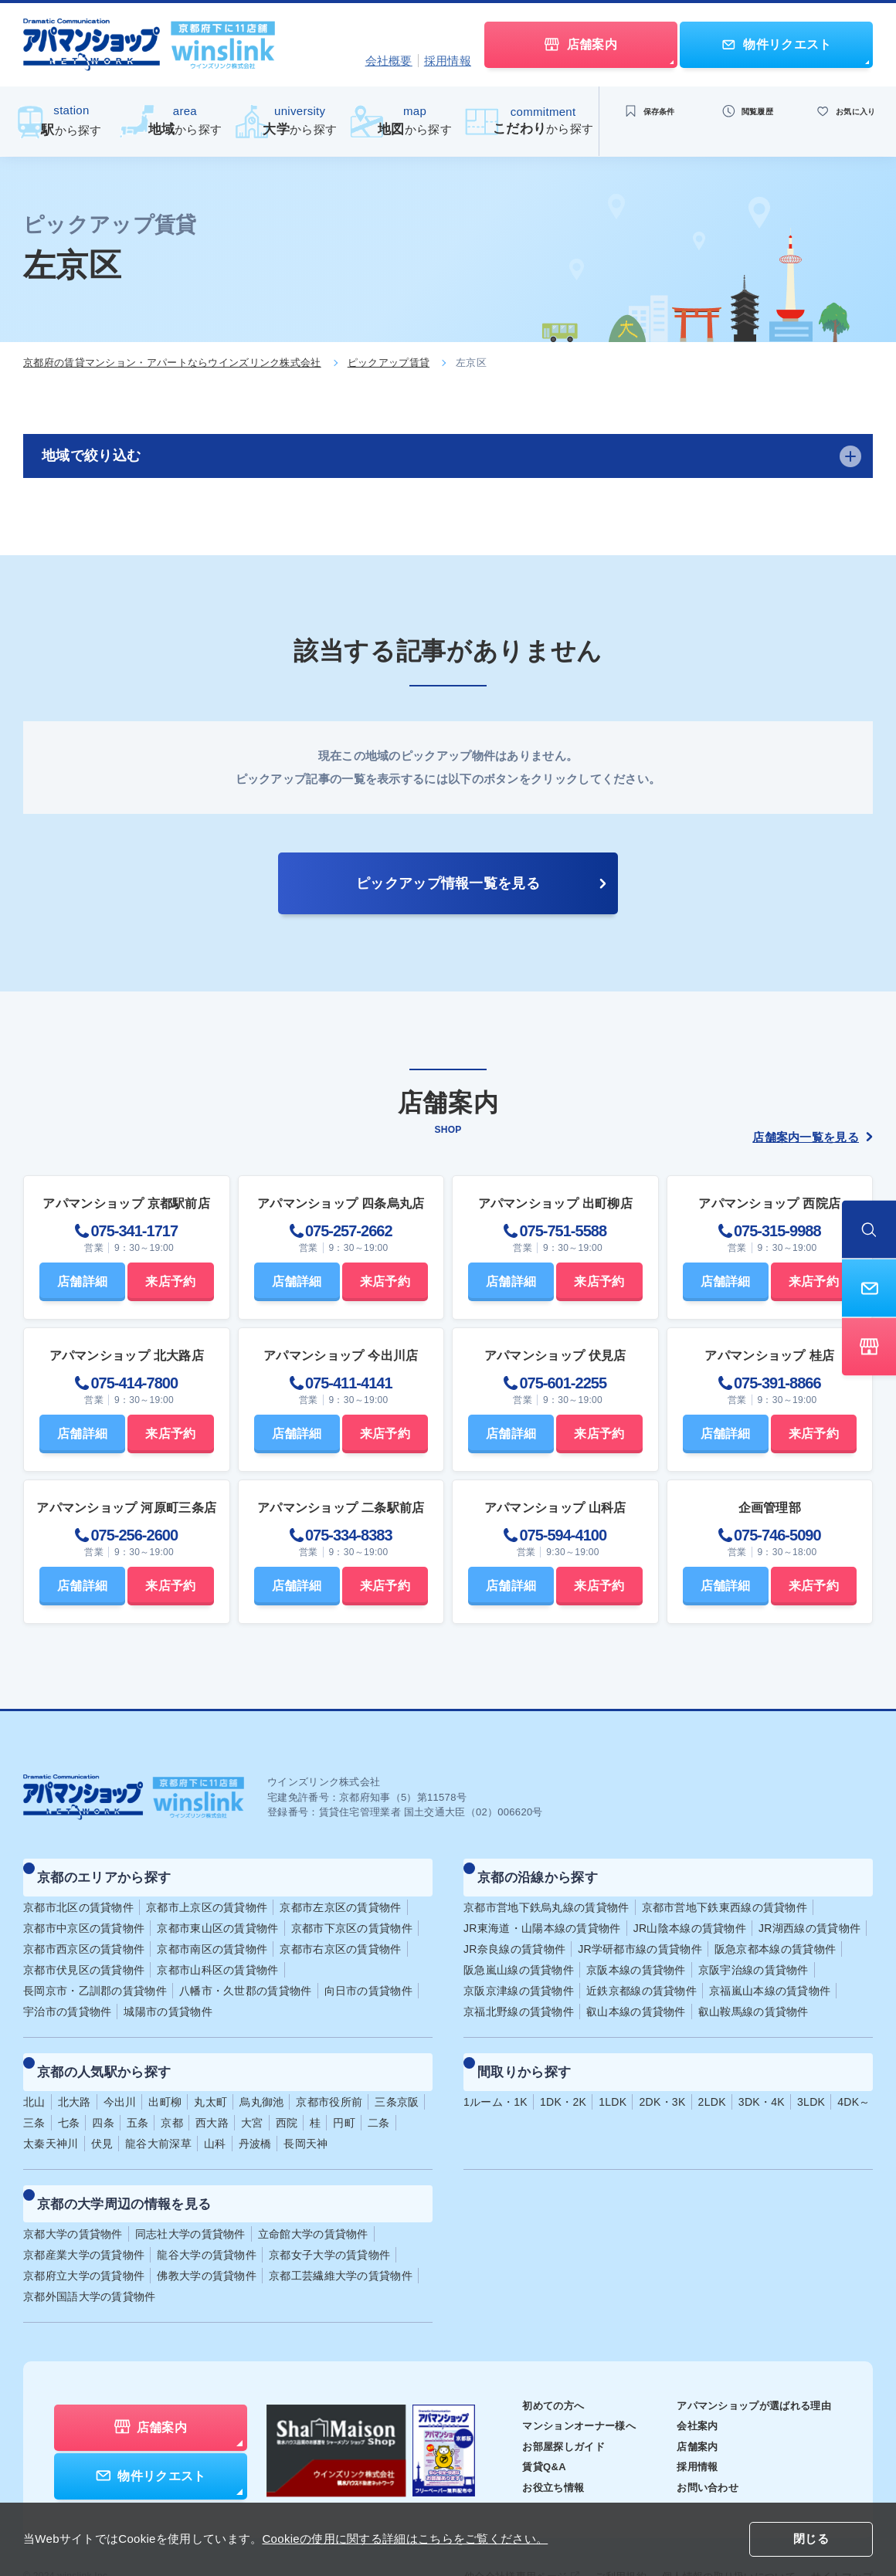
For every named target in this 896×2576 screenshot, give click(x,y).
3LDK (811, 2074)
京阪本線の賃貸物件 (636, 1956)
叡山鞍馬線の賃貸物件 (753, 1997)
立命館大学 (313, 2192)
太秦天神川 (51, 2116)
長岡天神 (305, 2116)
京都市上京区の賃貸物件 (206, 1893)
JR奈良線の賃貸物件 (514, 1935)
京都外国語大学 (89, 2255)
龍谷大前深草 (158, 2116)
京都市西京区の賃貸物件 (83, 1935)
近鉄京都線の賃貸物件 (641, 1977)
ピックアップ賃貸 (388, 362)
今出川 (120, 2074)
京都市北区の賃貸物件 (78, 1893)
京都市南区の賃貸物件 (212, 1935)
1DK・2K (563, 2074)
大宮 (252, 2095)
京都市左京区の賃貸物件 (340, 1893)
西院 (287, 2095)
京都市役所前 (329, 2074)
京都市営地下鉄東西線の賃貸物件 (725, 1893)
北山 (34, 2074)
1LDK (612, 2074)
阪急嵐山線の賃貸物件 (518, 1956)
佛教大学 (206, 2234)
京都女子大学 (329, 2213)
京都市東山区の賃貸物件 (217, 1914)
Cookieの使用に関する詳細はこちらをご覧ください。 (405, 2538)
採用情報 (447, 60)
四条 (103, 2095)
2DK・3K (662, 2074)
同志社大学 (190, 2192)
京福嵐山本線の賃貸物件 (769, 1977)
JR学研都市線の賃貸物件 (640, 1935)
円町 (344, 2095)
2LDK (712, 2074)
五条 (138, 2095)
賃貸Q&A (523, 2425)
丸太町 (210, 2074)
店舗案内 (687, 2404)
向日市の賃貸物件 (368, 1977)
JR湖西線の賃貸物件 (809, 1914)
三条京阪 (397, 2074)
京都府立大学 (83, 2234)
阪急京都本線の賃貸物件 (775, 1935)
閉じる (811, 2540)
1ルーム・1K (495, 2074)
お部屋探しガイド (544, 2404)
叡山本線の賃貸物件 (636, 1997)
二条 (379, 2095)
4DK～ (853, 2074)
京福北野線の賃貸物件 (518, 1997)
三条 (34, 2095)
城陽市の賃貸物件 (168, 1997)
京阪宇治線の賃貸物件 (753, 1956)
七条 (69, 2095)
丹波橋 (255, 2116)
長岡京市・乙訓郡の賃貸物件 (95, 1977)
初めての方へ (533, 2363)
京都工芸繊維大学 (340, 2234)
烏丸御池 (261, 2074)
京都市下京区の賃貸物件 (351, 1914)
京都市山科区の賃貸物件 (217, 1956)
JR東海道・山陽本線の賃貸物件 (542, 1914)
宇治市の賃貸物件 (67, 1997)
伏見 (102, 2116)
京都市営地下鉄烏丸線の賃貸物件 (546, 1893)
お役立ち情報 (533, 2445)
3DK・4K (761, 2074)
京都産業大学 (83, 2213)
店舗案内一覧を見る (812, 1137)
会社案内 (687, 2384)
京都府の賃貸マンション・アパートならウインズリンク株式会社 (172, 362)
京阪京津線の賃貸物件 (518, 1977)
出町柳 (165, 2074)
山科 (215, 2116)
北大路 (74, 2074)
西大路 (212, 2095)
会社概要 (388, 60)
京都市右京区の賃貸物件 (340, 1935)
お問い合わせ (698, 2445)
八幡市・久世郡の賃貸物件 (245, 1977)
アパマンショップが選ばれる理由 (748, 2363)
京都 (172, 2095)
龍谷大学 (206, 2213)
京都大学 (73, 2192)
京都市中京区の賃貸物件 (83, 1914)
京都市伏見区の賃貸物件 (83, 1956)
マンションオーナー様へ (560, 2384)
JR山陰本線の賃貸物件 (689, 1914)
